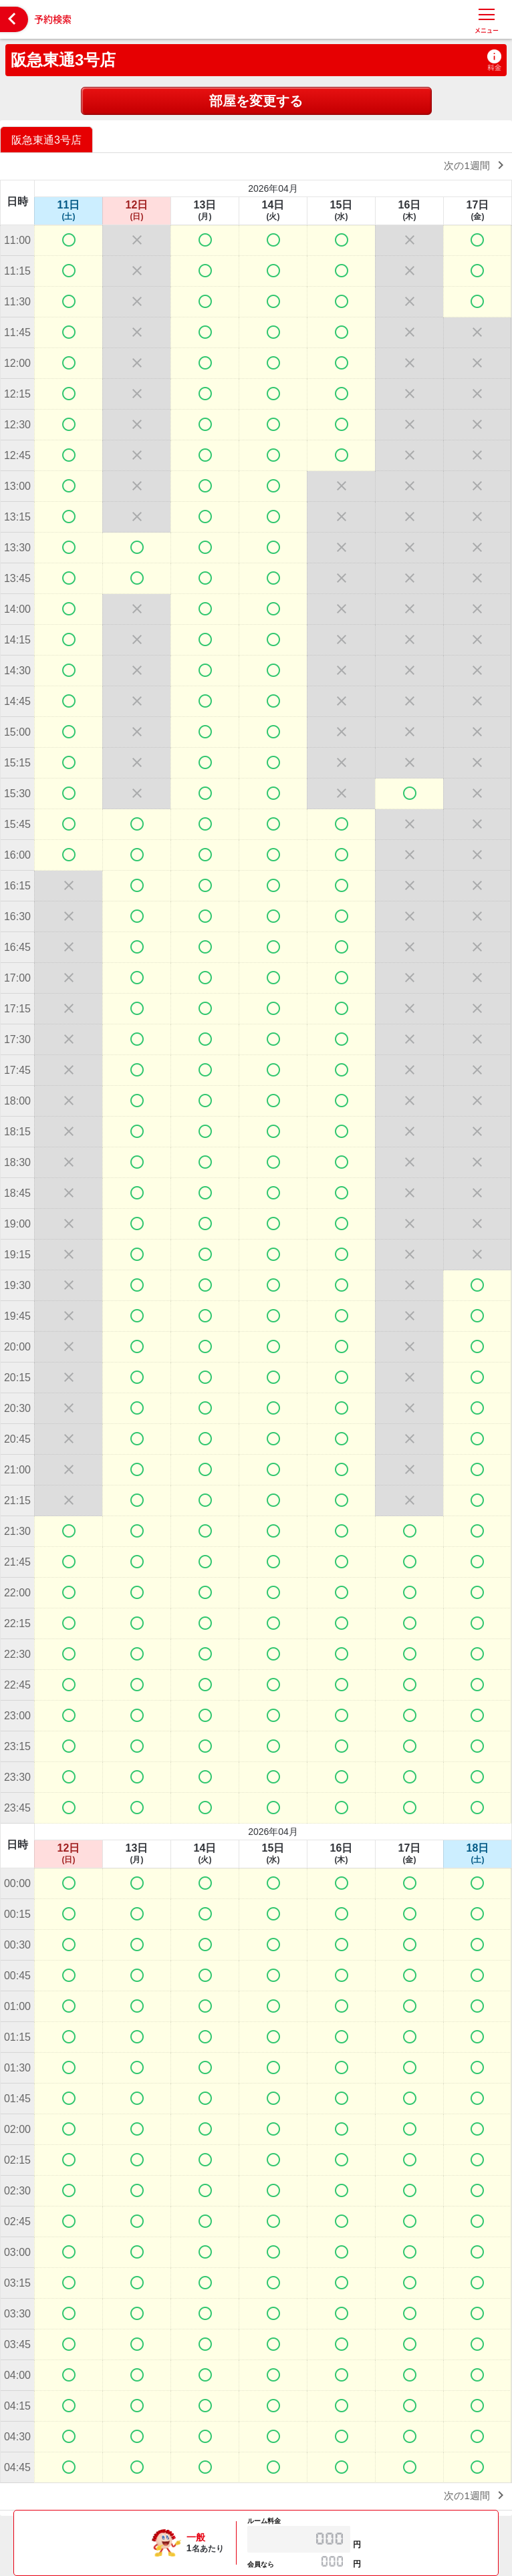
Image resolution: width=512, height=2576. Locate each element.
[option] (48, 139)
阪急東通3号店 (63, 60)
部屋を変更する (256, 101)
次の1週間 (476, 165)
